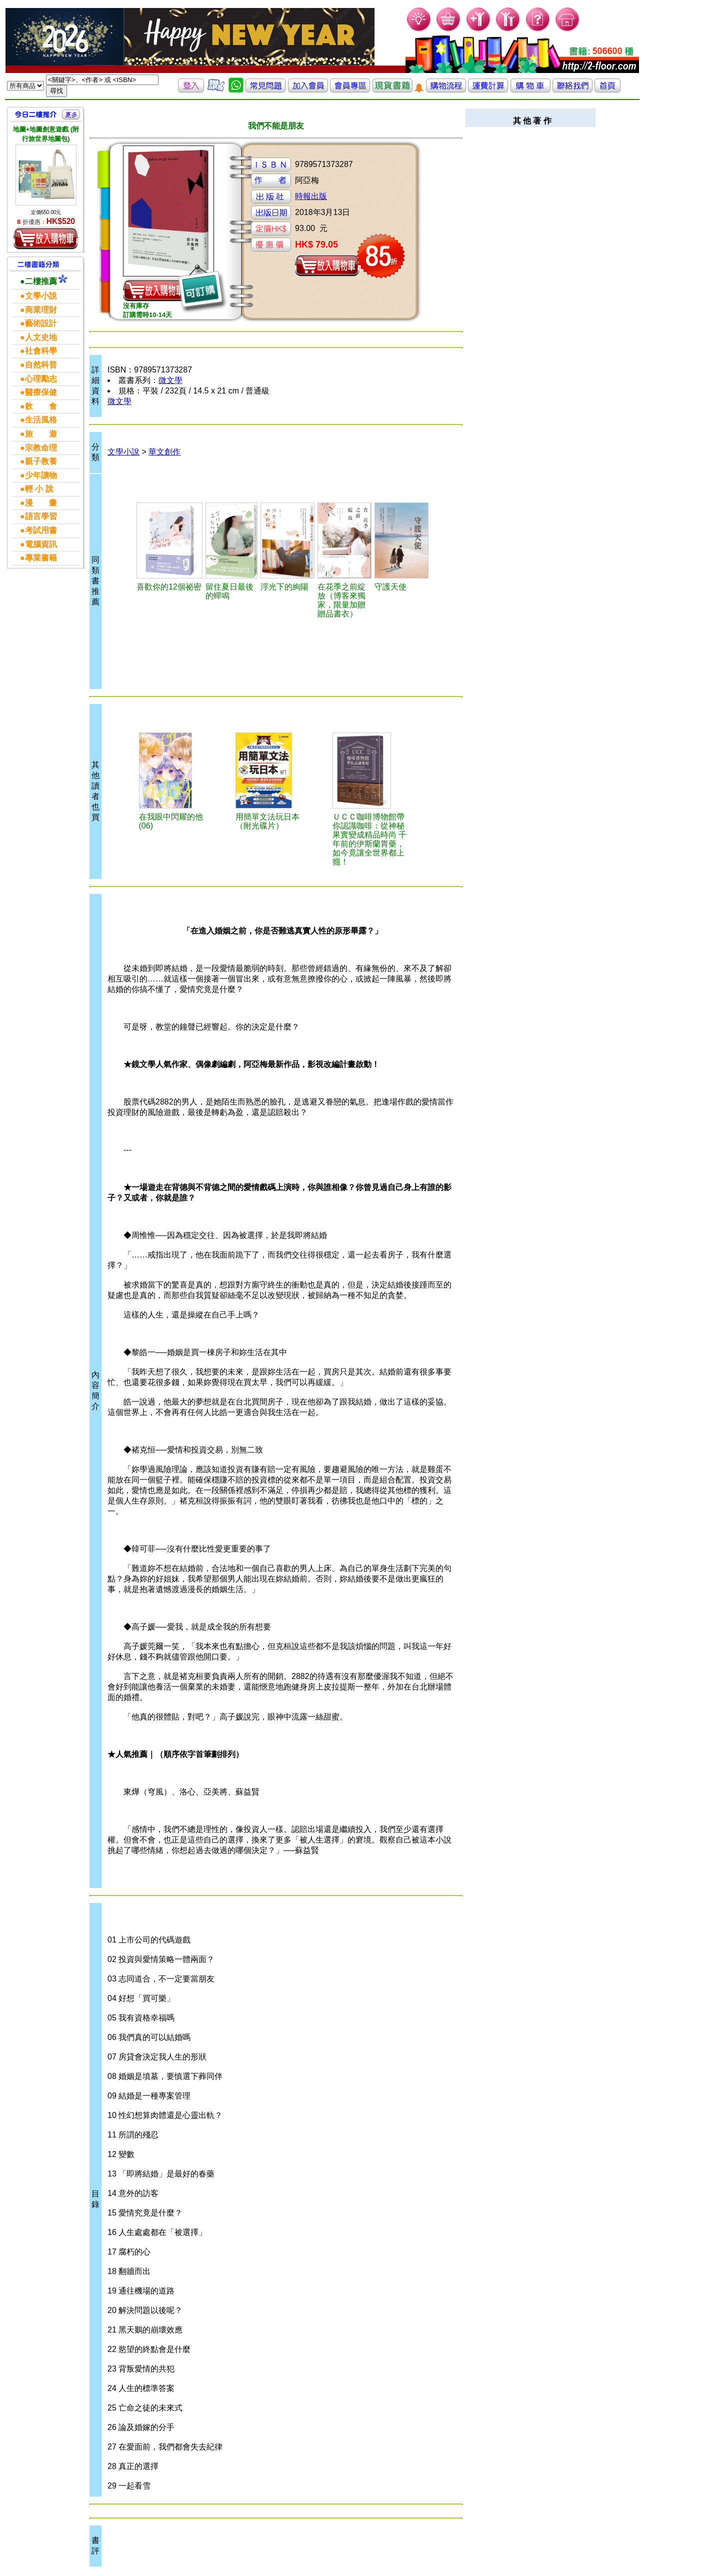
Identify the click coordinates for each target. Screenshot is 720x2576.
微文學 (170, 380)
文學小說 (124, 452)
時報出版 (311, 196)
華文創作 (164, 452)
